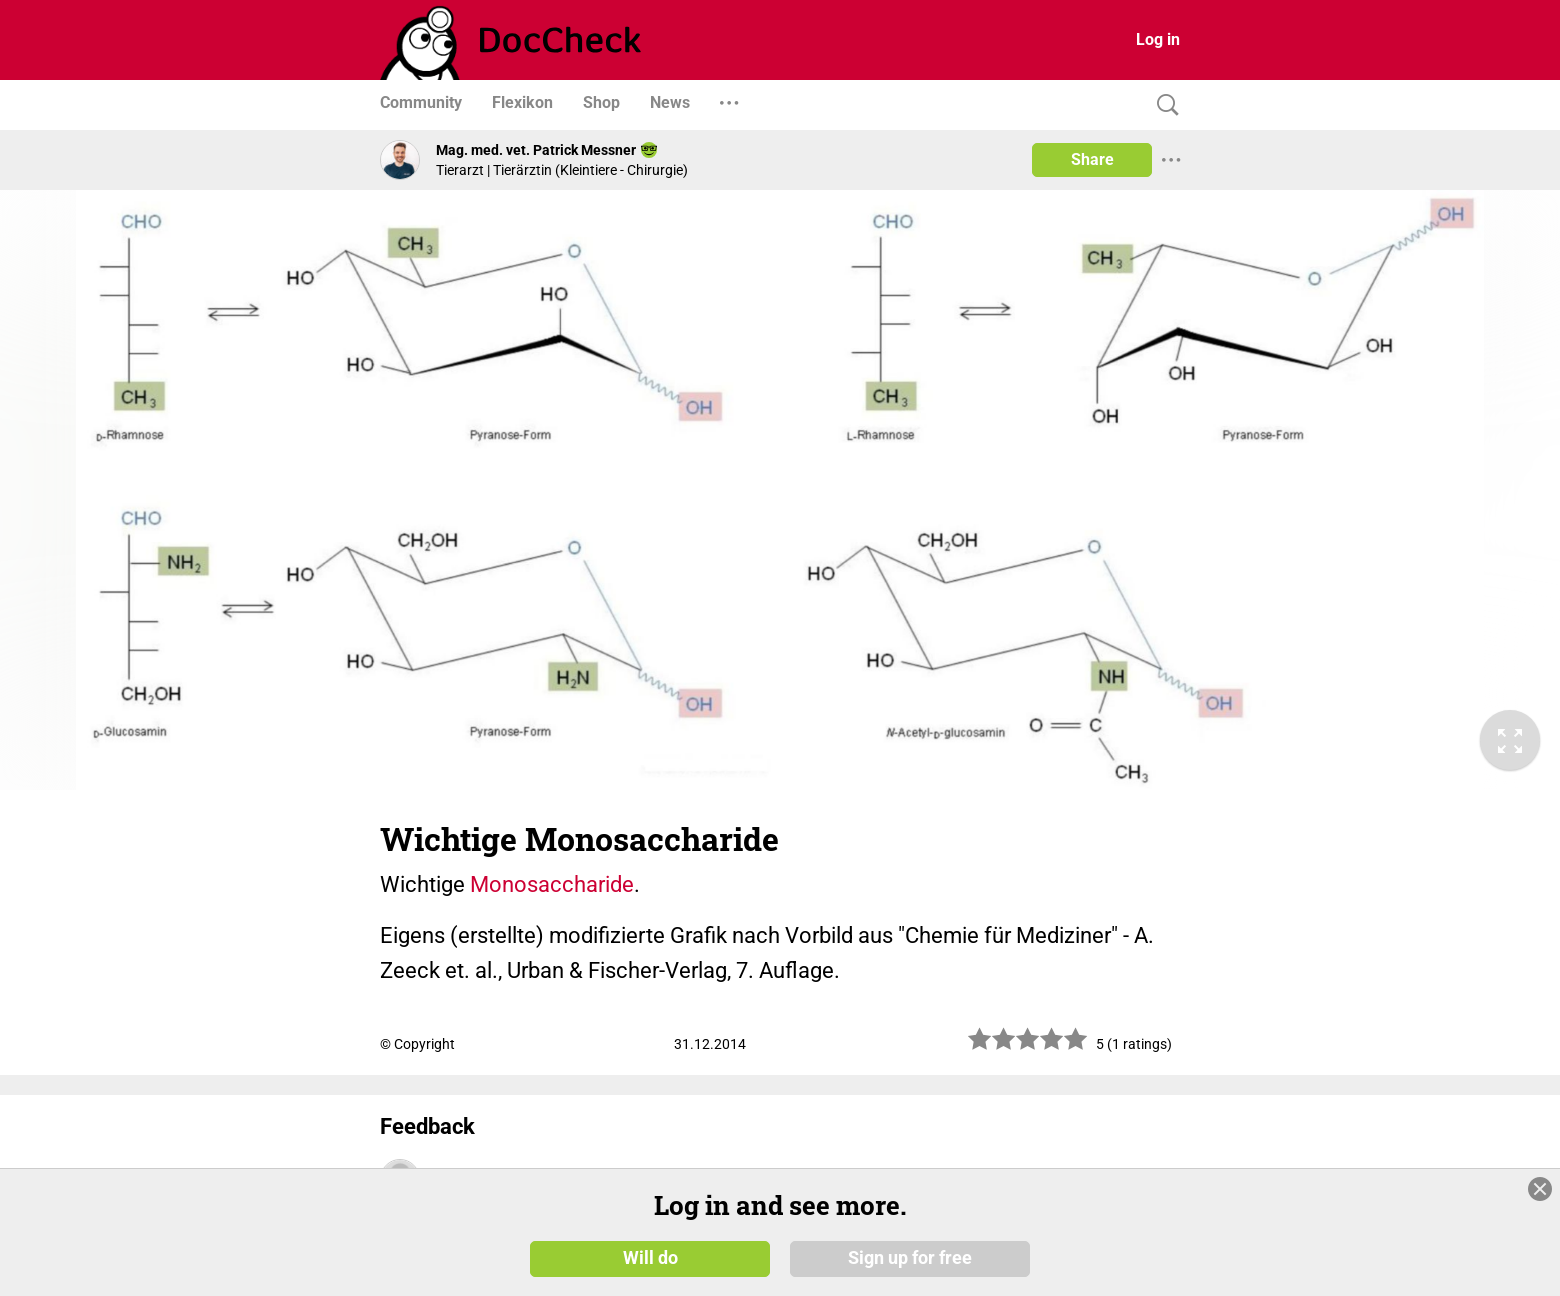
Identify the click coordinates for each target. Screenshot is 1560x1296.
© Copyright (417, 1044)
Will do (650, 1258)
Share (1092, 159)
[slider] (1028, 1046)
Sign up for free (910, 1258)
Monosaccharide (552, 884)
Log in (1158, 39)
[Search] (1163, 105)
